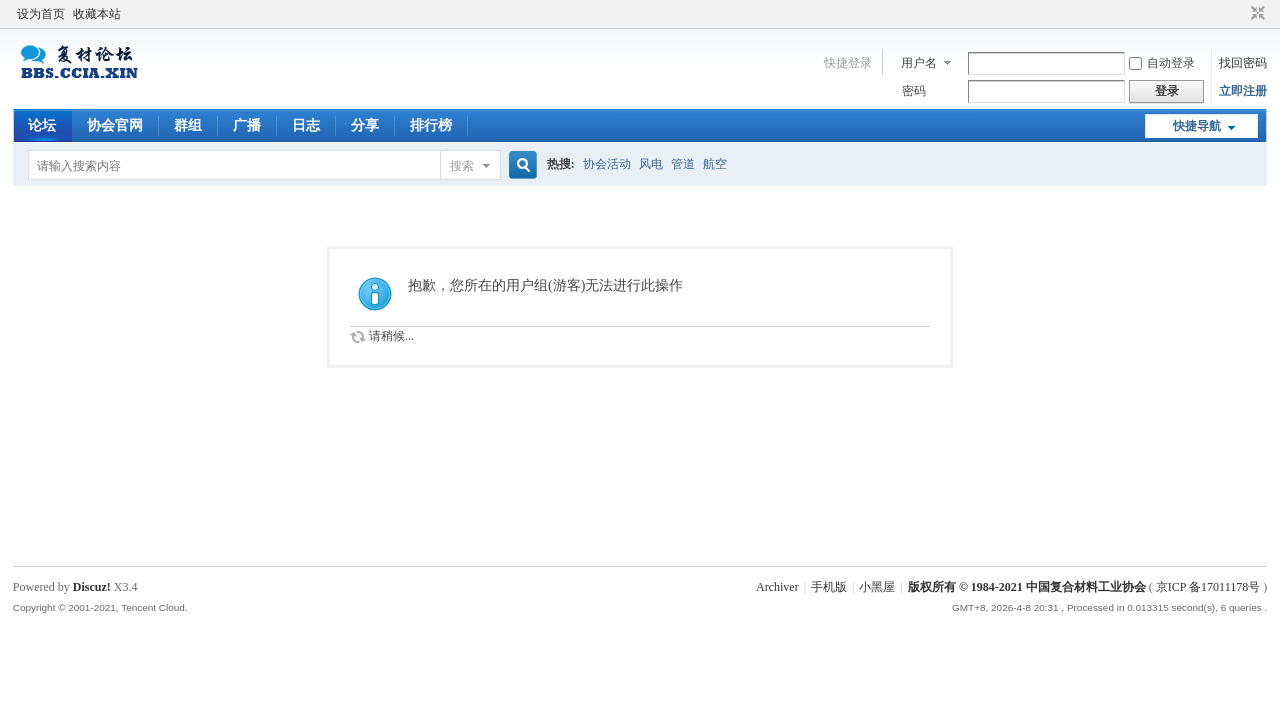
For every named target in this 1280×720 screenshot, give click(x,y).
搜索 (462, 166)
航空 (715, 164)
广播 (247, 125)
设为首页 (41, 14)
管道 (683, 164)
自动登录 (1162, 63)
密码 (914, 91)
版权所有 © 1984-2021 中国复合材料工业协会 (1027, 587)
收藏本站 (97, 14)
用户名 (919, 63)
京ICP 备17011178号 (1208, 587)
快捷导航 (1197, 126)
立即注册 (1243, 91)
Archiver (777, 587)
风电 (651, 164)
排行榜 (431, 125)
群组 (188, 125)
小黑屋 (877, 587)
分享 (365, 125)
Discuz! (92, 587)
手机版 (829, 587)
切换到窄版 (1255, 14)
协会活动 (607, 164)
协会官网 (115, 125)
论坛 (42, 125)
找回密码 (1243, 63)
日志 (306, 125)
